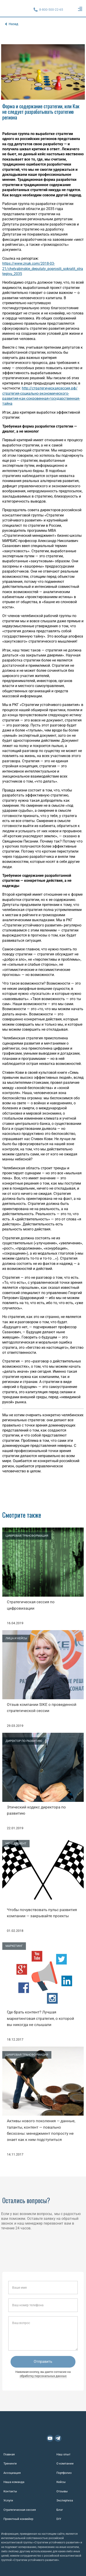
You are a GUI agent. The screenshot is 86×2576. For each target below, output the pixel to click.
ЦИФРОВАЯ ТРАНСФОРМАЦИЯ (27, 1535)
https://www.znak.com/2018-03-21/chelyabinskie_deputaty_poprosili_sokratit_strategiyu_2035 (42, 268)
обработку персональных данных (43, 2376)
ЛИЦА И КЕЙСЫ (16, 1638)
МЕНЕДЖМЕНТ (16, 1843)
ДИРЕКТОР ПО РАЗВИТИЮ (24, 1741)
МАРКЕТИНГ (14, 1946)
